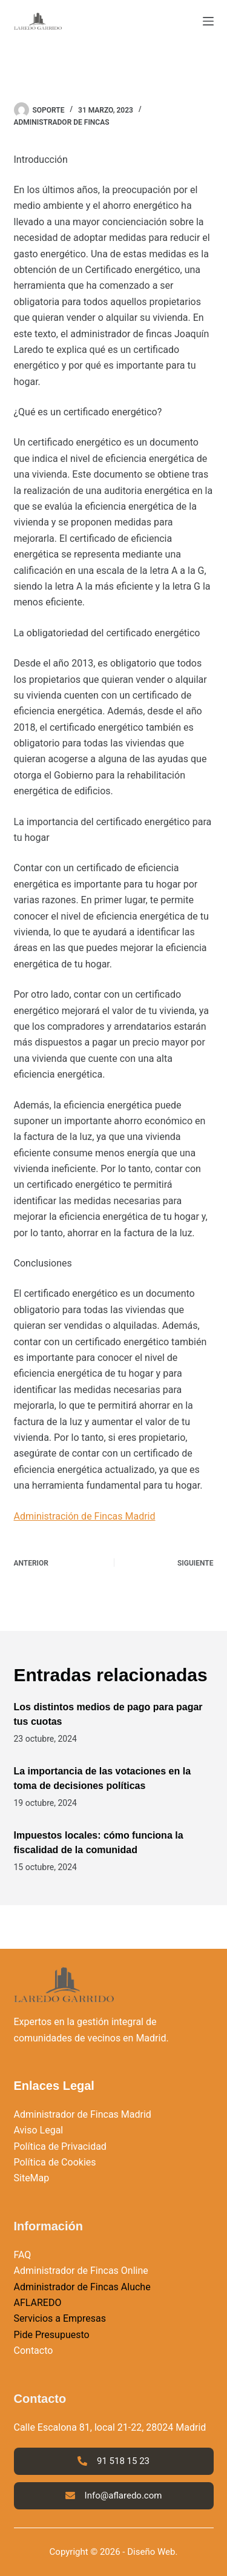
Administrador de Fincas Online (81, 2270)
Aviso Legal (39, 2130)
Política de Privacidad (60, 2146)
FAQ (22, 2255)
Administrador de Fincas (62, 122)
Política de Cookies (55, 2162)
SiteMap (32, 2178)
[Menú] (208, 21)
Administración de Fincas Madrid (85, 1516)
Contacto (33, 2350)
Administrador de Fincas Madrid (82, 2114)
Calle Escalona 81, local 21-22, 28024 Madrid (110, 2427)
